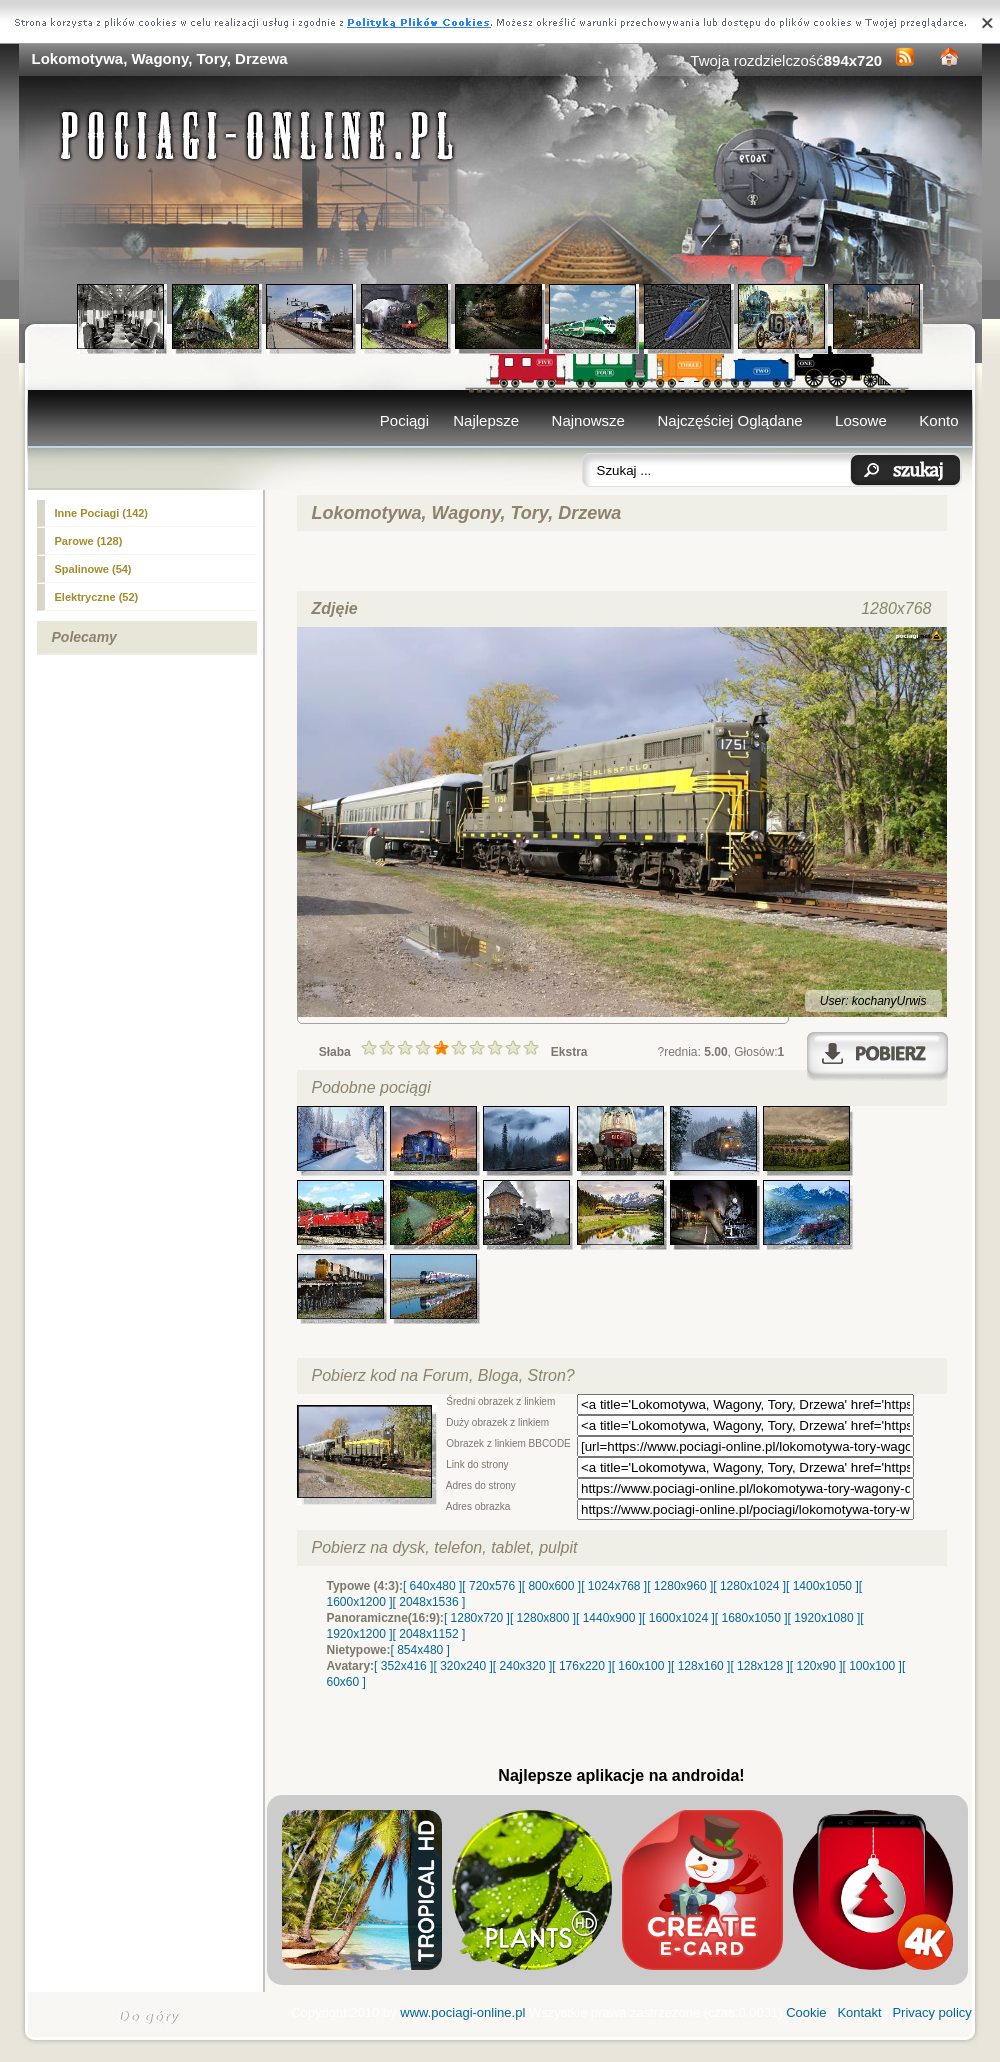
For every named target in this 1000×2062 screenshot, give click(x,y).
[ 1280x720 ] (477, 1618)
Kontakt (859, 2012)
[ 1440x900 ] (609, 1618)
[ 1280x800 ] (543, 1618)
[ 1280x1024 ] (749, 1586)
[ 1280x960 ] (680, 1586)
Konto (938, 420)
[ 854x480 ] (420, 1650)
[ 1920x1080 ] (824, 1618)
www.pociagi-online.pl (462, 2012)
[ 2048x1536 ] (429, 1602)
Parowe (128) (89, 541)
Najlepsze (486, 420)
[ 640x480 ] (432, 1586)
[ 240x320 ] (522, 1666)
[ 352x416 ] (403, 1666)
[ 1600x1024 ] (678, 1618)
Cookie (806, 2012)
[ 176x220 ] (581, 1666)
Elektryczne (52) (97, 597)
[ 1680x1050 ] (751, 1618)
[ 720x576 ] (491, 1586)
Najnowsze (588, 420)
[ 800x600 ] (551, 1586)
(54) (93, 569)
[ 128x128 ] (759, 1666)
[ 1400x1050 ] (822, 1586)
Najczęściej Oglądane (729, 420)
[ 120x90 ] (816, 1666)
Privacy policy (931, 2012)
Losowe (861, 420)
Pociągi (404, 420)
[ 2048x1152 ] (429, 1634)
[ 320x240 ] (462, 1666)
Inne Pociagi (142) (102, 513)
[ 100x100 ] (872, 1666)
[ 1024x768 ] (614, 1586)
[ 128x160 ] (700, 1666)
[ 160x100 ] (641, 1666)
